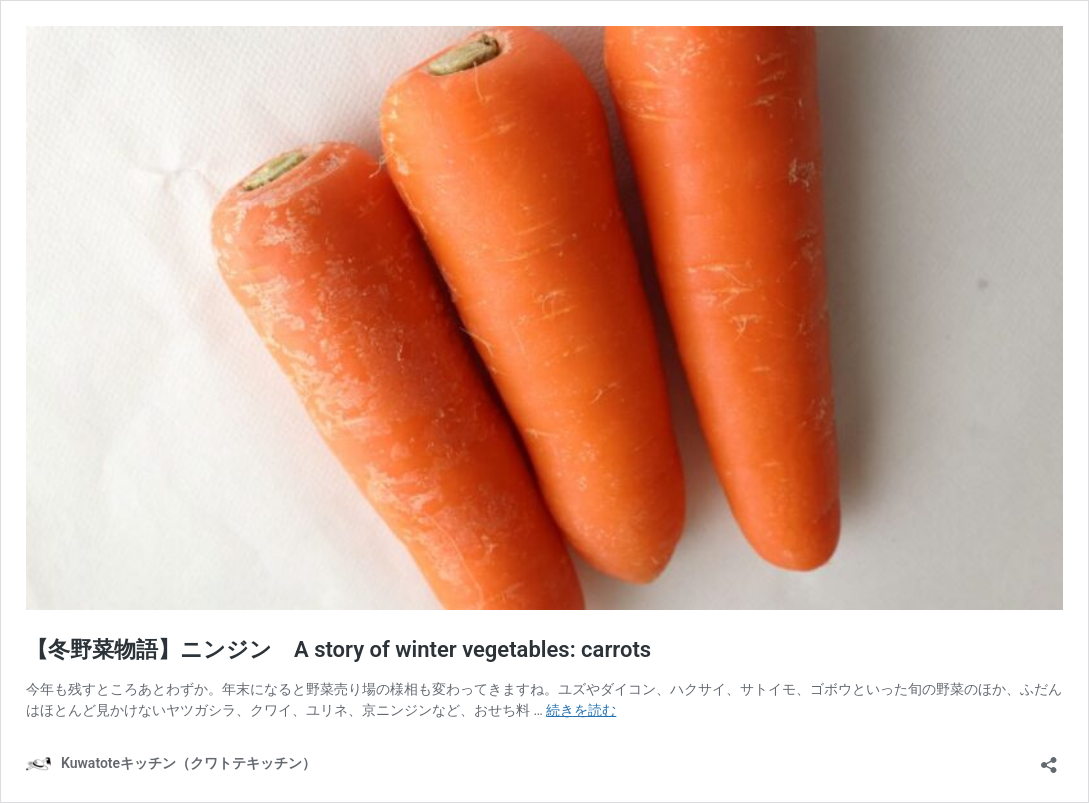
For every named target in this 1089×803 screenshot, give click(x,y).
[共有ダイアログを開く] (1049, 758)
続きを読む (581, 710)
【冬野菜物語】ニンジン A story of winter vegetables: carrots (338, 649)
